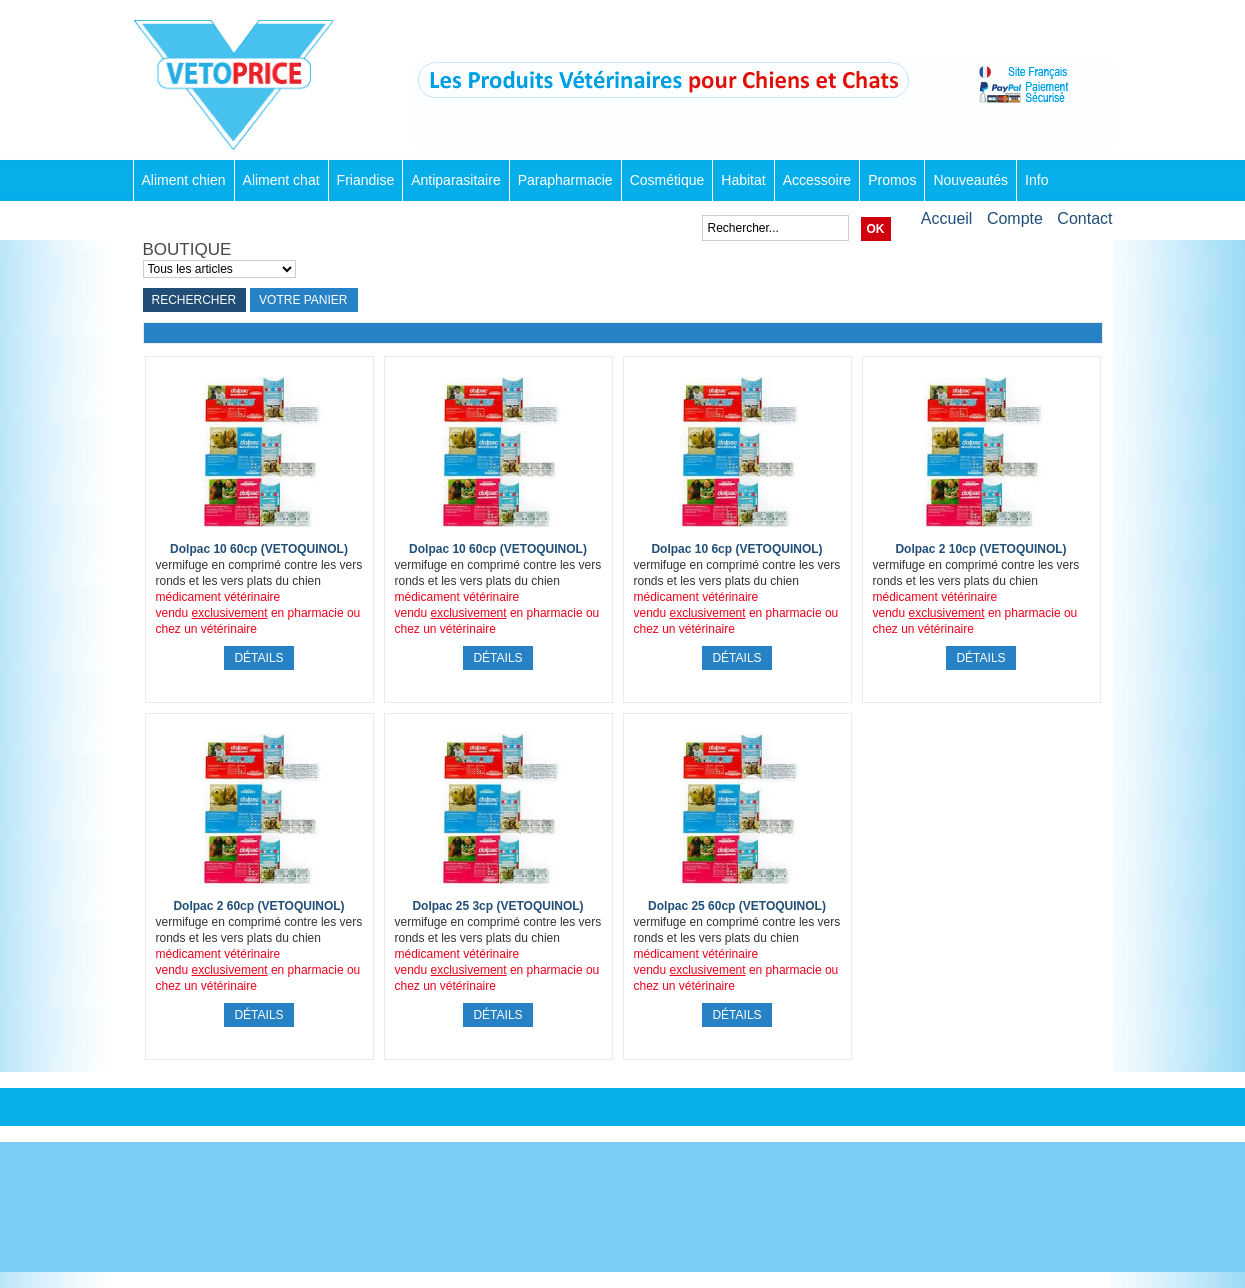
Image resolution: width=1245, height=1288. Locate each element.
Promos (892, 180)
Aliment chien (184, 180)
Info (1036, 180)
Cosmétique (667, 180)
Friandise (366, 180)
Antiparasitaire (456, 180)
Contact (1084, 218)
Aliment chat (281, 180)
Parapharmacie (565, 180)
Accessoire (817, 180)
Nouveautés (970, 180)
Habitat (743, 180)
